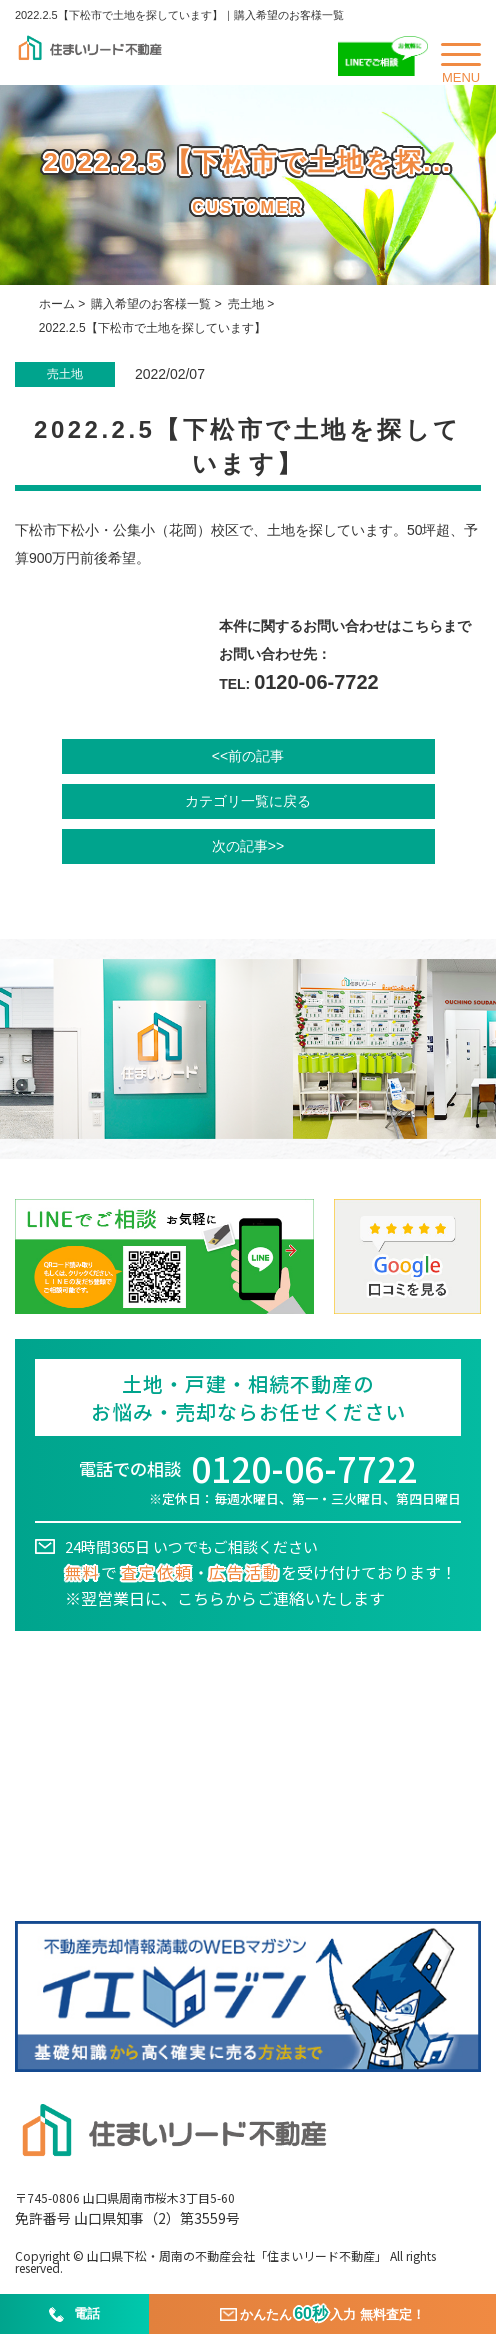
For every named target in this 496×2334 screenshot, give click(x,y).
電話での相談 (248, 1481)
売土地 (246, 304)
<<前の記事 (248, 756)
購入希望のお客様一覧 (151, 304)
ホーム (57, 304)
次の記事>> (248, 846)
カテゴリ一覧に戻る (248, 801)
